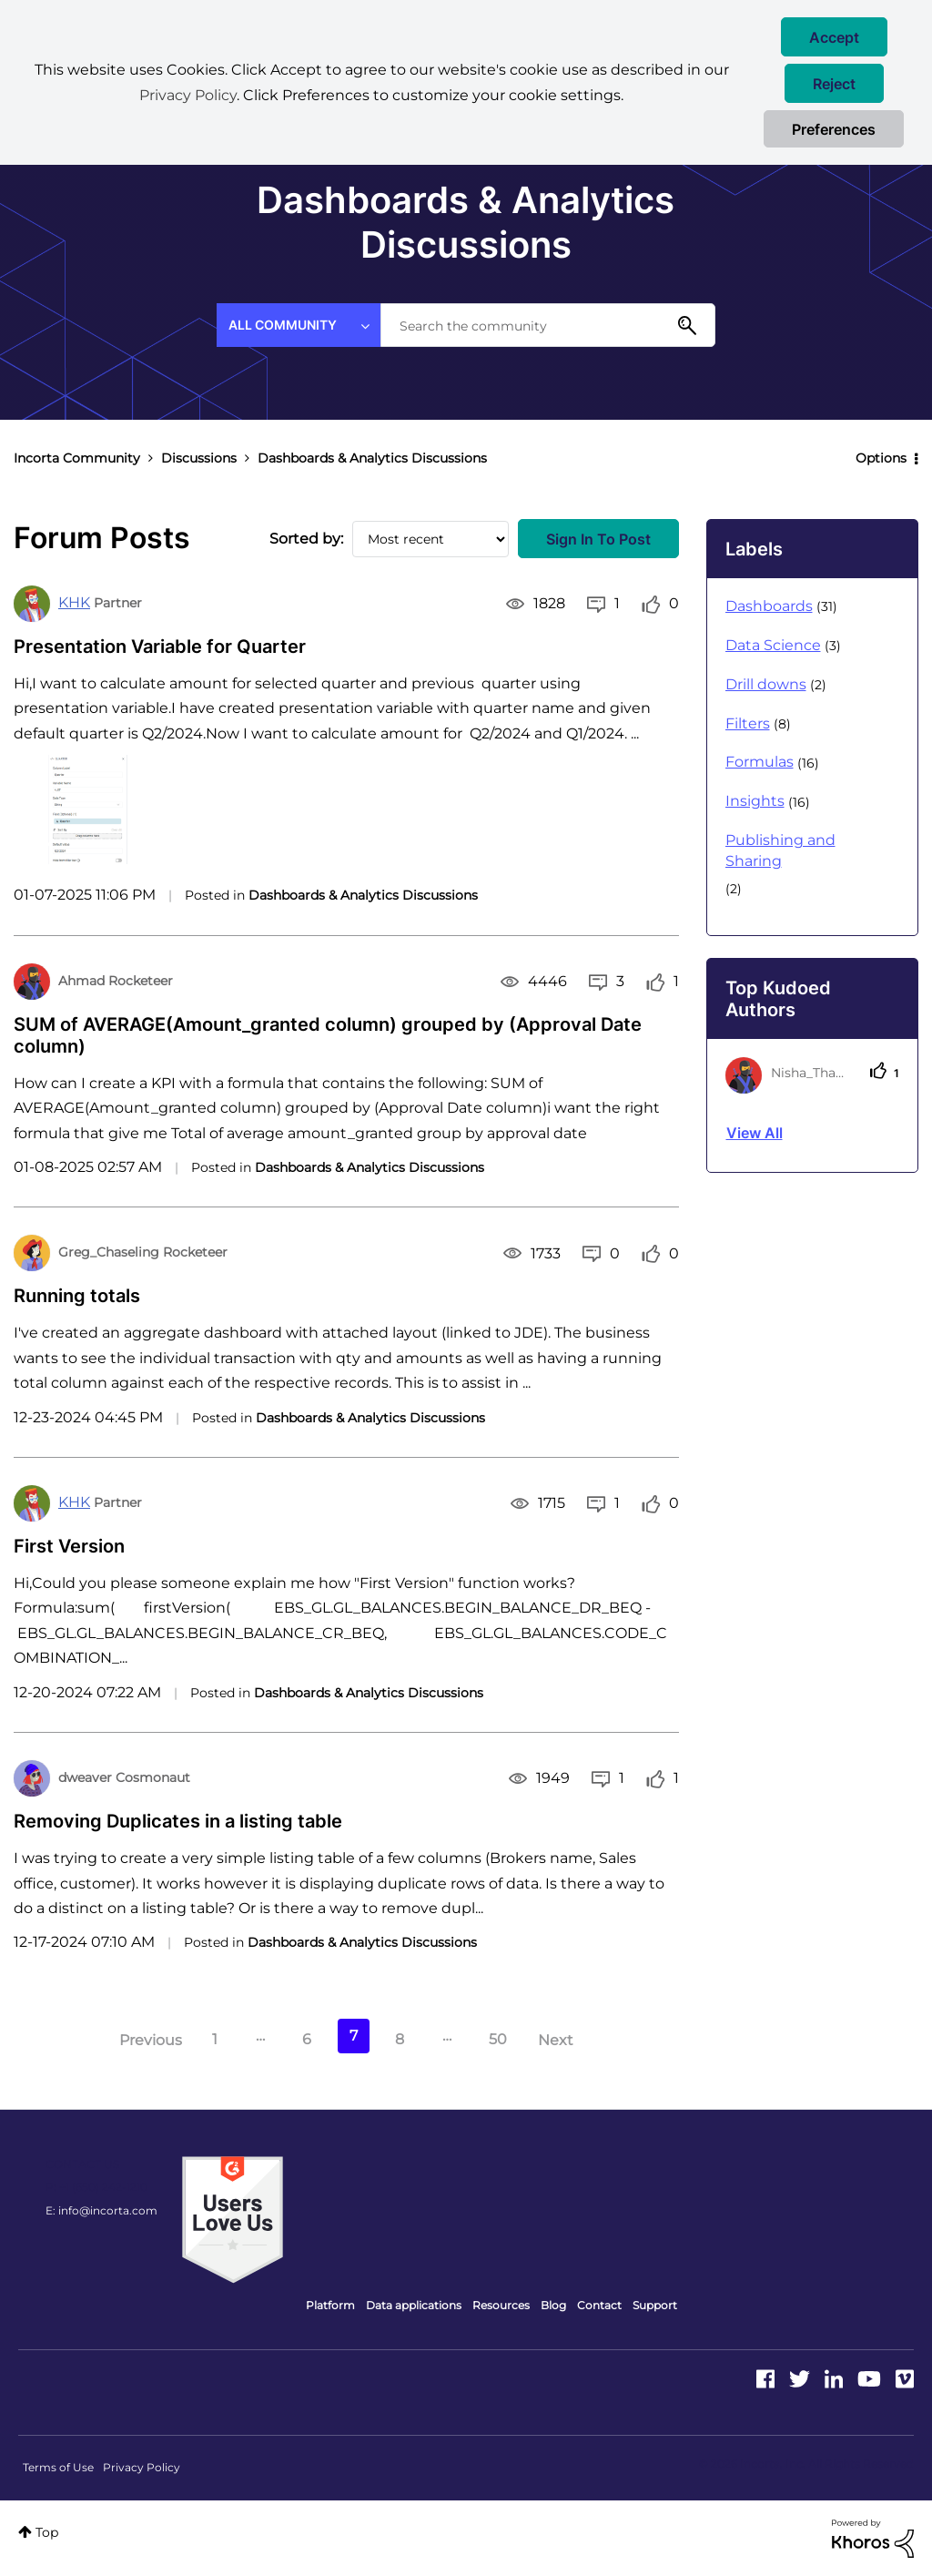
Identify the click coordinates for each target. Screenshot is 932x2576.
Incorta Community (77, 458)
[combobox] (547, 325)
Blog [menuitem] (553, 2305)
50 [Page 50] (498, 2039)
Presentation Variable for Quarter (160, 646)
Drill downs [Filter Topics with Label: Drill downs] (765, 684)
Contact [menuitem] (599, 2305)
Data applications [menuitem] (413, 2305)
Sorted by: (306, 538)
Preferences (834, 129)
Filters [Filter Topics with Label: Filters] (747, 723)
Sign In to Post (598, 539)
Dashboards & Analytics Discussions (363, 895)
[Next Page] (574, 2041)
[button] (834, 36)
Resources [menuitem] (501, 2305)
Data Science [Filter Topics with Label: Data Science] (773, 645)
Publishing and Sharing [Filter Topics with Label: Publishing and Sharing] (780, 850)
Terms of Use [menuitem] (58, 2467)
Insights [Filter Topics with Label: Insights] (755, 800)
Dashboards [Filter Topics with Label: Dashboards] (769, 606)
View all (754, 1133)
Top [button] (46, 2532)
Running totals (77, 1296)
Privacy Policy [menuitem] (141, 2467)
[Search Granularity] (298, 325)
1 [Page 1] (215, 2039)
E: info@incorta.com (101, 2210)
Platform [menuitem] (330, 2305)
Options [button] (881, 458)
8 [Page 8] (399, 2039)
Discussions (199, 458)
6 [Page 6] (306, 2039)
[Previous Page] (132, 2041)
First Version (69, 1546)
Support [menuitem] (655, 2305)
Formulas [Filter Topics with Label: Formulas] (759, 761)
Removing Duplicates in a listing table (178, 1821)
